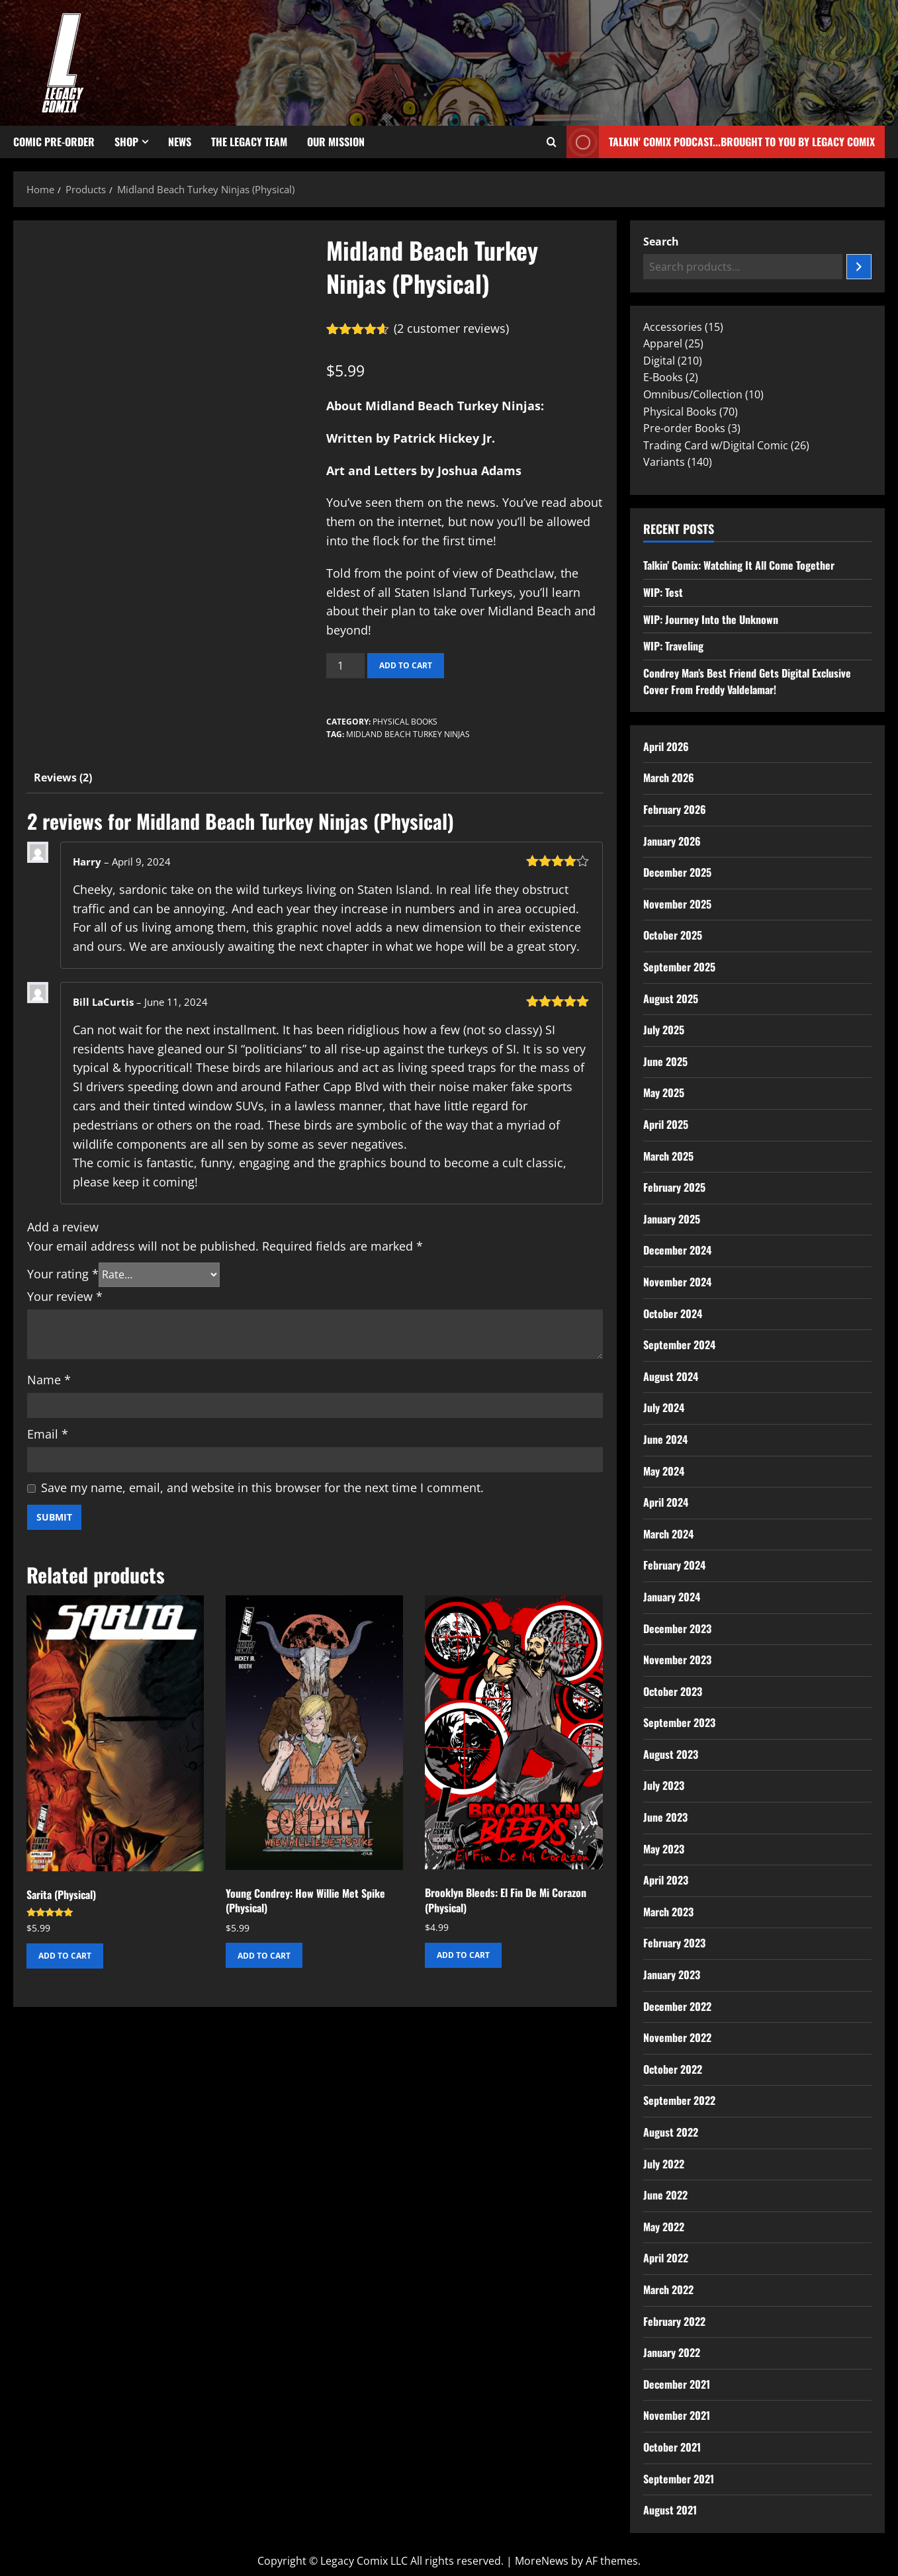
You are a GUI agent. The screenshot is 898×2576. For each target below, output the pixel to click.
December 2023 (677, 1628)
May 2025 (663, 1092)
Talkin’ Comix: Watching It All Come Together (738, 565)
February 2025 (674, 1187)
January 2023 (671, 1974)
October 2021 (672, 2447)
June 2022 (665, 2195)
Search (661, 241)
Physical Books (405, 721)
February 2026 (674, 809)
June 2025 (665, 1061)
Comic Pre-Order (54, 142)
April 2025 (665, 1124)
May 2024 (663, 1471)
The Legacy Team (249, 142)
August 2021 (670, 2510)
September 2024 (679, 1345)
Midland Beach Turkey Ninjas (408, 734)
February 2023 (674, 1943)
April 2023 (665, 1880)
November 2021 (676, 2415)
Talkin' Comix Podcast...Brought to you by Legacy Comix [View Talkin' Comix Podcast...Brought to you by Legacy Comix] (720, 142)
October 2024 (672, 1313)
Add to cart (405, 665)
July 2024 (663, 1407)
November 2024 (677, 1282)
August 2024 (670, 1376)
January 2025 (671, 1219)
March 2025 (668, 1156)
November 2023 (677, 1659)
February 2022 (674, 2321)
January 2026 (672, 841)
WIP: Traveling (673, 646)
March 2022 (668, 2289)
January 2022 (671, 2352)
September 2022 (679, 2100)
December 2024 (677, 1250)
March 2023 (668, 1912)
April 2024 (665, 1502)
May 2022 (663, 2227)
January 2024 (671, 1597)
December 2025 (677, 872)
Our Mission (336, 142)
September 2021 (678, 2479)
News (179, 142)
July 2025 (663, 1030)
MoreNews (541, 2561)
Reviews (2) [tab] (63, 777)
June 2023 (665, 1817)
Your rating (63, 1274)
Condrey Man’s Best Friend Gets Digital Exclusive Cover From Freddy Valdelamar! (747, 681)
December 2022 (677, 2006)
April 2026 (666, 746)
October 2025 (672, 935)
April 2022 (665, 2258)
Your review (65, 1296)
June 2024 (665, 1439)
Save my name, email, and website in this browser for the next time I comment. (262, 1487)
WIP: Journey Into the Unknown (710, 619)
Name (49, 1380)
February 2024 (674, 1565)
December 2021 (676, 2384)
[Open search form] (552, 142)
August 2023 (670, 1754)
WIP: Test (663, 592)
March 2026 (668, 777)
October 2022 (672, 2069)
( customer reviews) (451, 328)
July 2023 (663, 1785)
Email (47, 1434)
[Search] (859, 266)
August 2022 (670, 2132)
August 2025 (670, 998)
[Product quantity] (345, 665)
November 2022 (677, 2037)
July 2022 (663, 2164)
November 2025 (677, 904)
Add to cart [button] (64, 1955)
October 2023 (672, 1691)
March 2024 (668, 1534)
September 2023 (679, 1722)
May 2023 (663, 1849)
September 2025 (679, 967)
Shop (126, 142)
